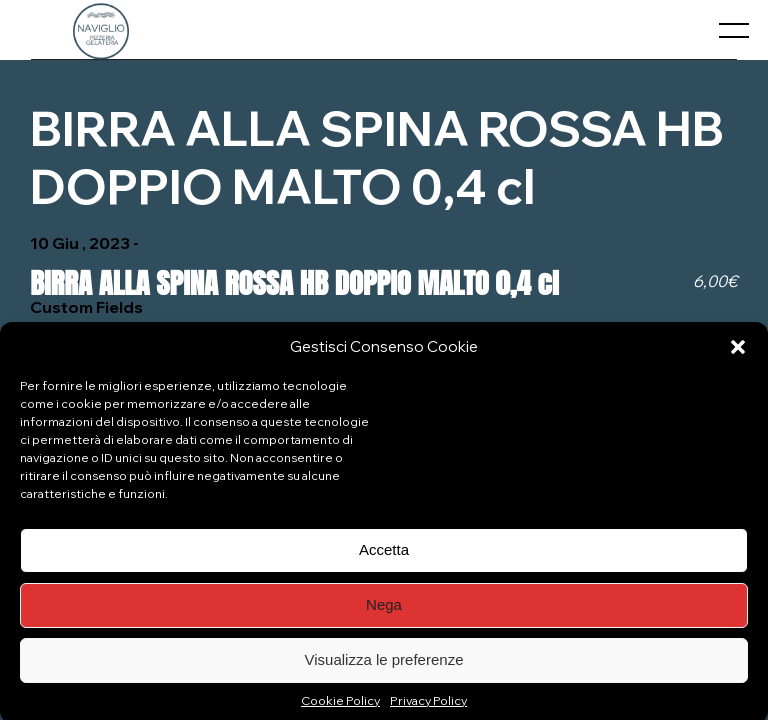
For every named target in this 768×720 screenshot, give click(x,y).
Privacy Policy (428, 706)
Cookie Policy (340, 706)
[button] (738, 353)
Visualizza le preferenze (384, 665)
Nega (384, 610)
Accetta (384, 555)
